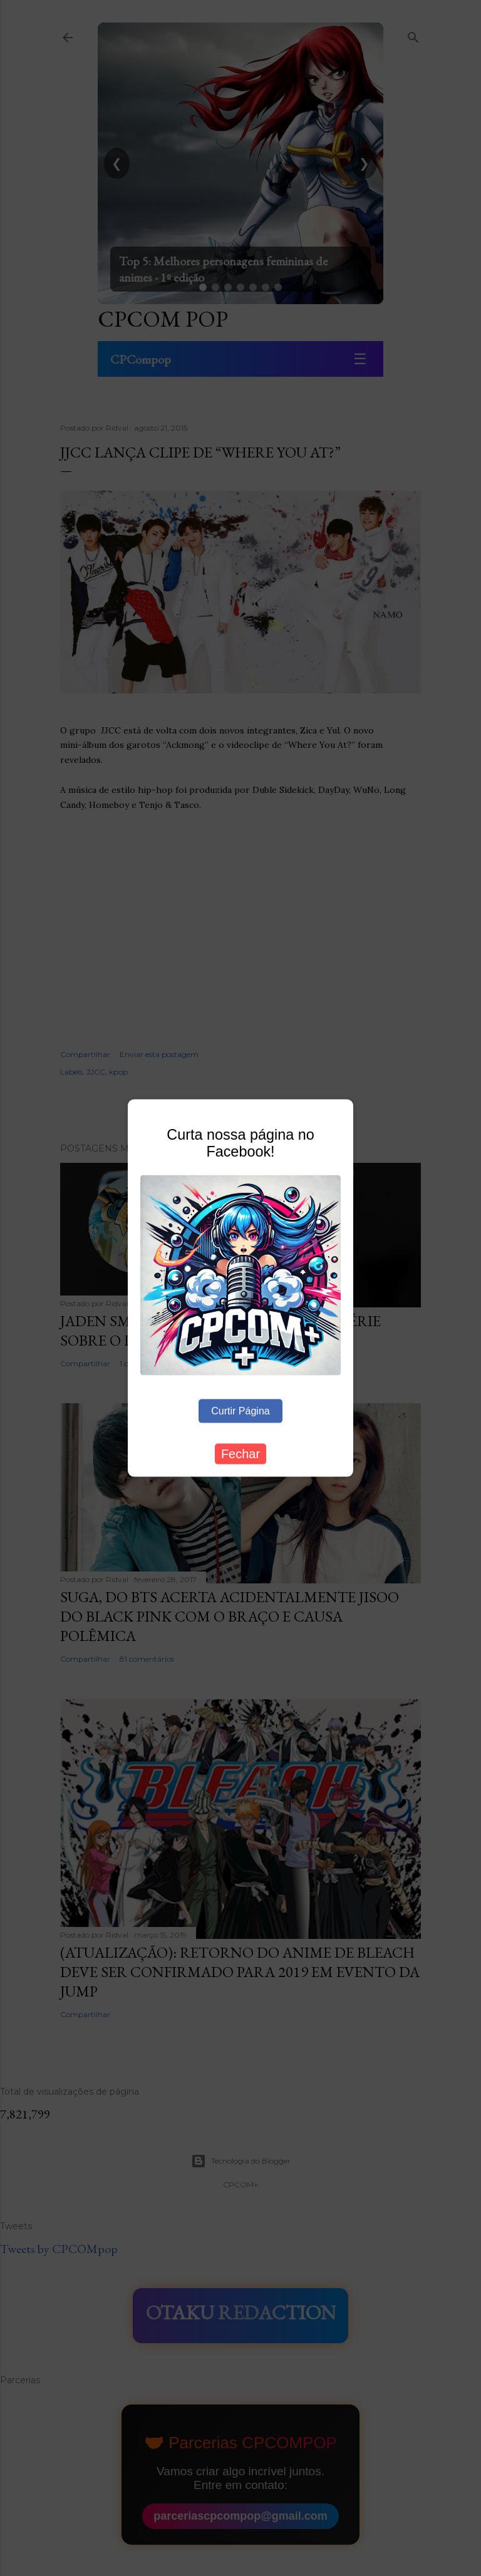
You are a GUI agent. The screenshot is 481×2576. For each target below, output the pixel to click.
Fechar (240, 1453)
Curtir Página (240, 1410)
